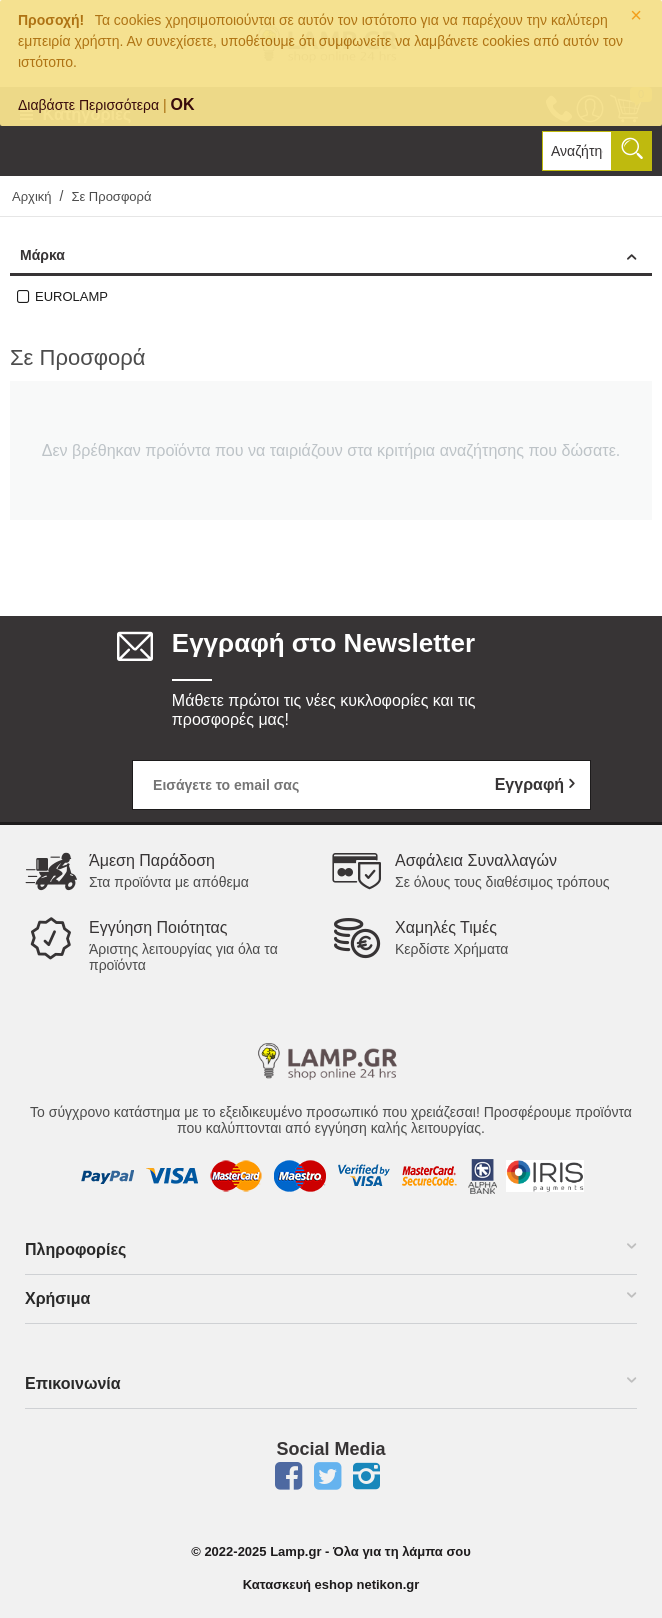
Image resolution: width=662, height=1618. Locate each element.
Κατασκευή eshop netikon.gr (331, 1584)
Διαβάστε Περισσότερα (88, 105)
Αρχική (32, 196)
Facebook (289, 1476)
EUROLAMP (71, 296)
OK (183, 104)
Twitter (328, 1476)
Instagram (367, 1476)
